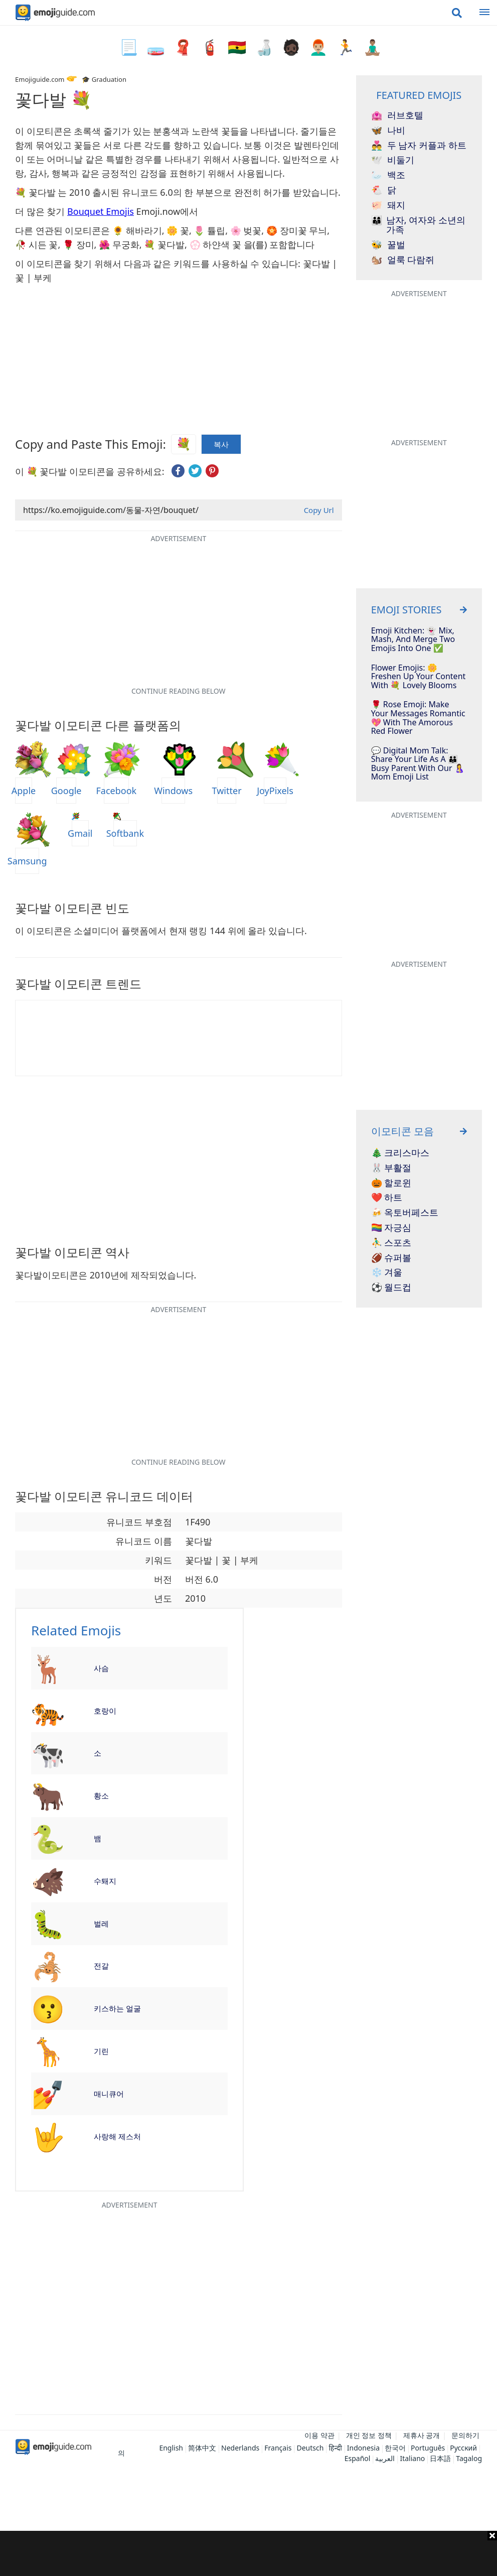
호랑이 (105, 1711)
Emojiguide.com (39, 79)
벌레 (101, 1923)
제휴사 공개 (421, 2435)
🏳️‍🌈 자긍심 (391, 1228)
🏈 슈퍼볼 (391, 1258)
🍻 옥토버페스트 (405, 1213)
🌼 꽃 (178, 230)
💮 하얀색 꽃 (215, 244)
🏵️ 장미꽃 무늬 (296, 230)
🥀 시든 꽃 (36, 244)
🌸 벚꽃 (246, 230)
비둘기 (392, 160)
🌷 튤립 (209, 230)
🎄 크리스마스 (400, 1153)
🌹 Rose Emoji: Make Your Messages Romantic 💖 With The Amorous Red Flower (418, 717)
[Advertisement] (248, 2553)
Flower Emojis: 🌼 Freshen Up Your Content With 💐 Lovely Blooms (418, 677)
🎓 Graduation (104, 79)
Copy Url (319, 510)
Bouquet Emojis (100, 211)
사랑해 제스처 (117, 2136)
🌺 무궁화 (119, 244)
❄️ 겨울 (387, 1272)
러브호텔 (397, 115)
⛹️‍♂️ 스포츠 (391, 1243)
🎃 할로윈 (391, 1183)
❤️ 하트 (387, 1198)
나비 (388, 130)
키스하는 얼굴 (117, 2008)
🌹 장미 (78, 244)
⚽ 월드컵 (391, 1287)
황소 (101, 1795)
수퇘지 (105, 1881)
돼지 (388, 205)
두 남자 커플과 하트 (418, 146)
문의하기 (465, 2435)
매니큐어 (109, 2094)
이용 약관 (319, 2435)
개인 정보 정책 (369, 2435)
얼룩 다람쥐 (403, 260)
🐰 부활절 (391, 1168)
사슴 (101, 1668)
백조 (388, 175)
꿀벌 (388, 245)
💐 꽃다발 (164, 244)
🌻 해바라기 (137, 230)
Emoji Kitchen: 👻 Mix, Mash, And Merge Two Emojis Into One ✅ (413, 639)
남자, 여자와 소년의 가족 (418, 225)
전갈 (101, 1966)
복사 (221, 444)
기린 (101, 2051)
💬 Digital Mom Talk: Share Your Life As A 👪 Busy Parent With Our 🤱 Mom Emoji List (417, 764)
